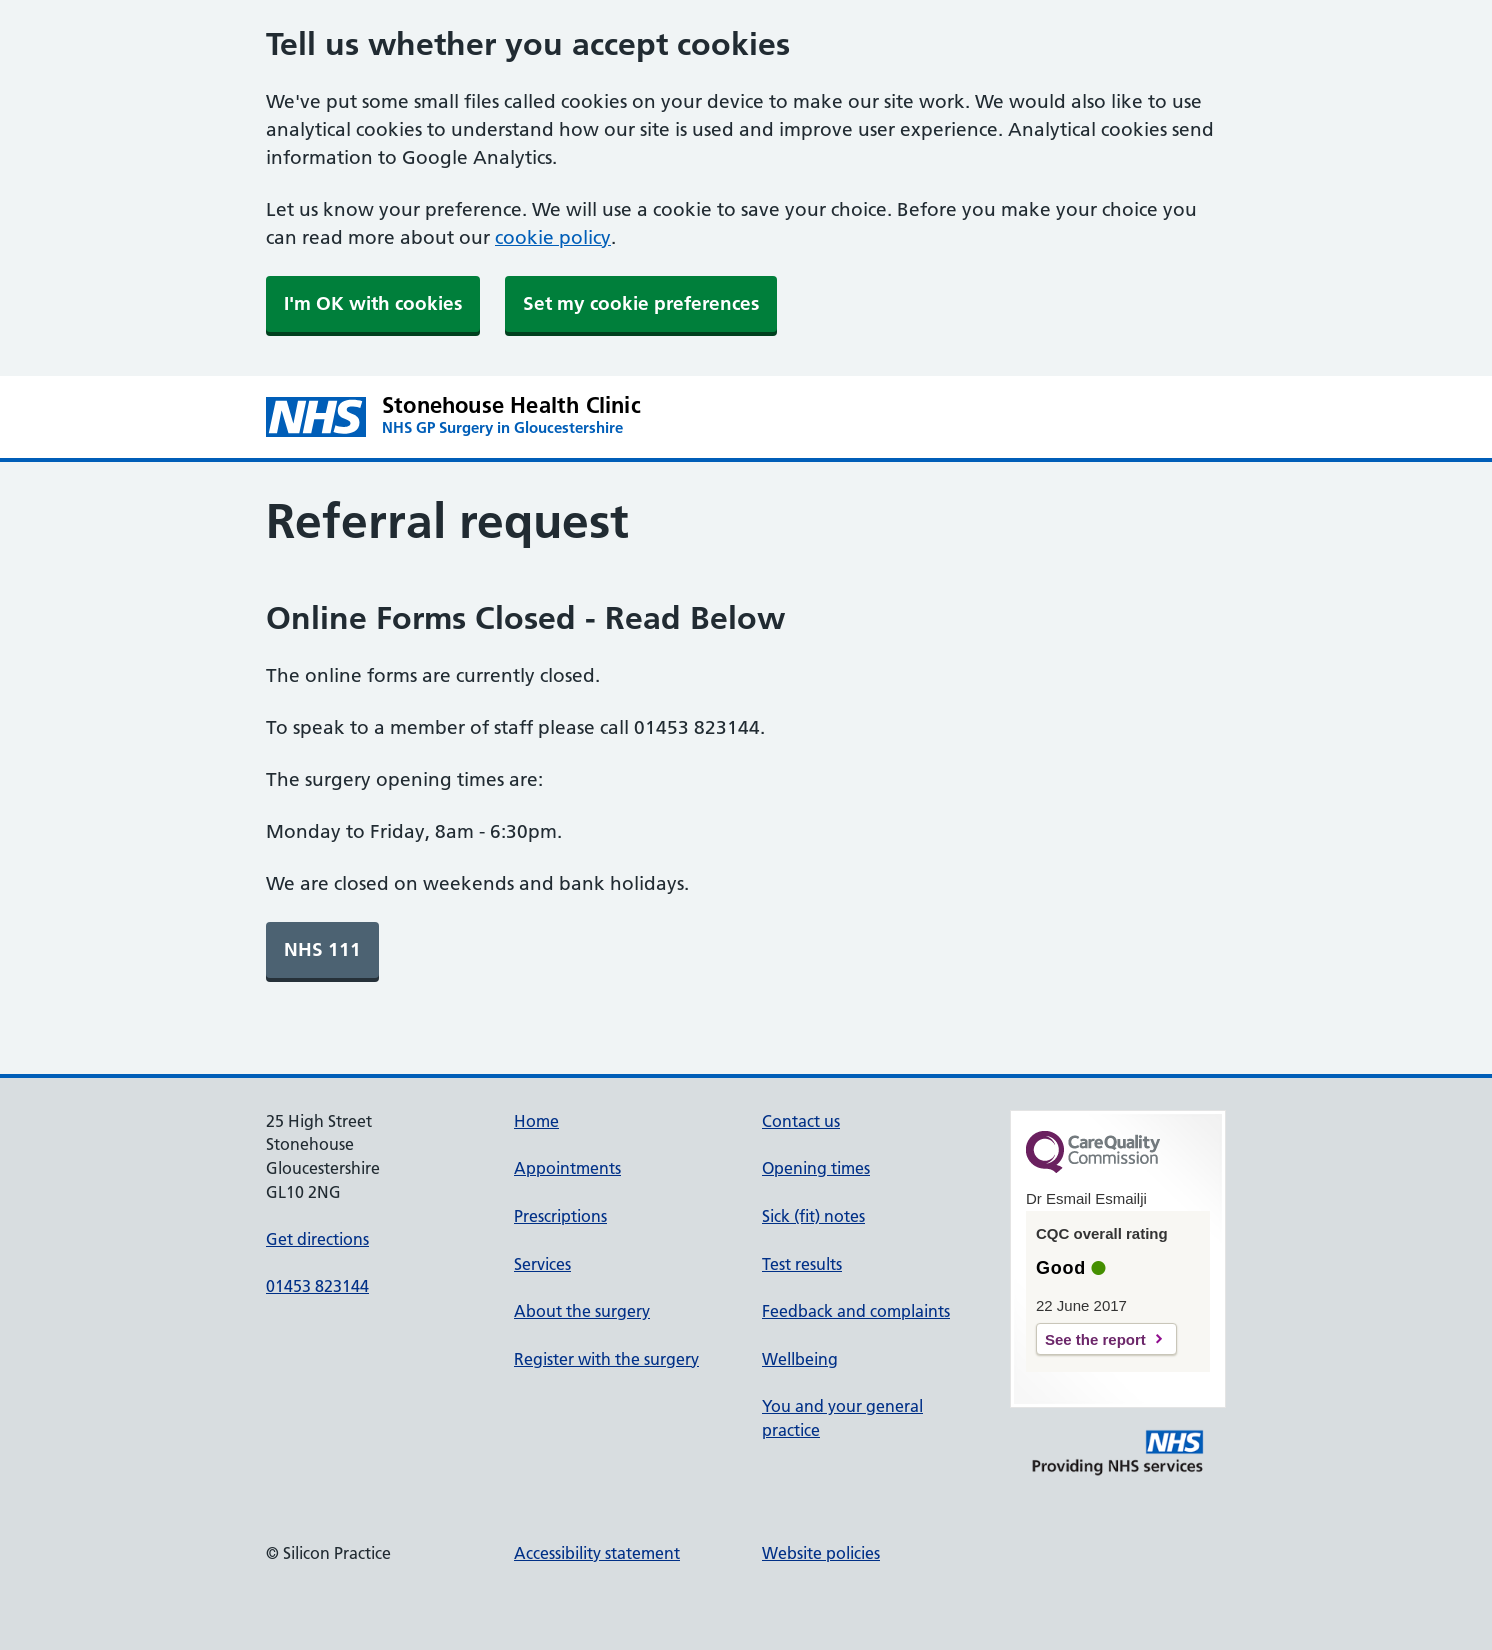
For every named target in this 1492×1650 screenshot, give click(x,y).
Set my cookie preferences (641, 303)
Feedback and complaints (856, 1311)
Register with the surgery (606, 1359)
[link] (322, 950)
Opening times (816, 1168)
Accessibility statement (597, 1553)
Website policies (821, 1553)
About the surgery (582, 1311)
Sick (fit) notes (813, 1216)
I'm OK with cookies (373, 303)
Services (542, 1264)
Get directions (317, 1239)
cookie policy (553, 237)
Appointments (567, 1168)
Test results (802, 1264)
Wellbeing (800, 1359)
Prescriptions (560, 1216)
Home (536, 1121)
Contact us (801, 1121)
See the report (1095, 1339)
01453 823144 (317, 1286)
